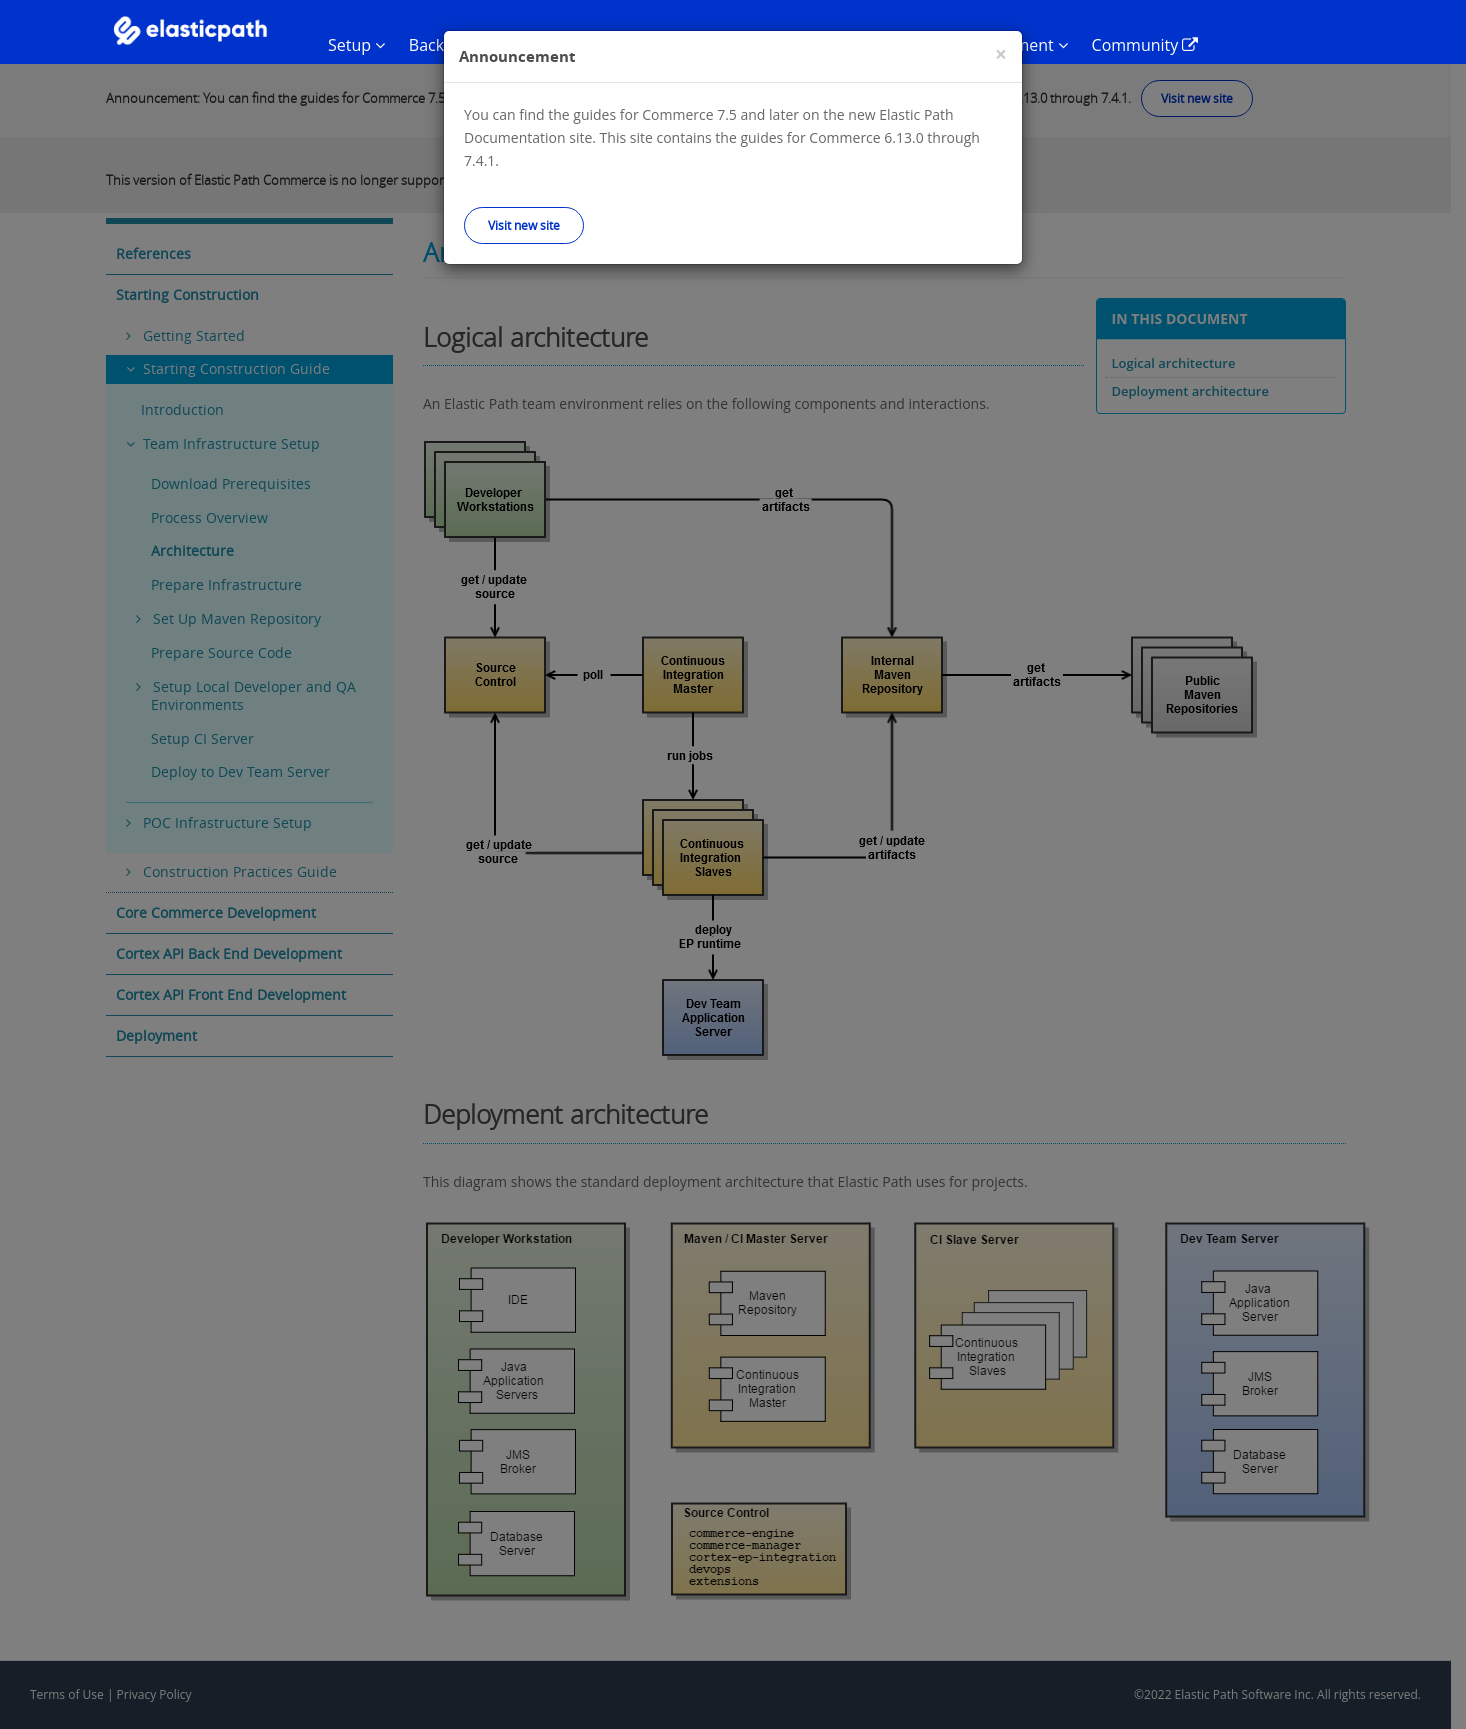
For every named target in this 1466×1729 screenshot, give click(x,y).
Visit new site (524, 225)
